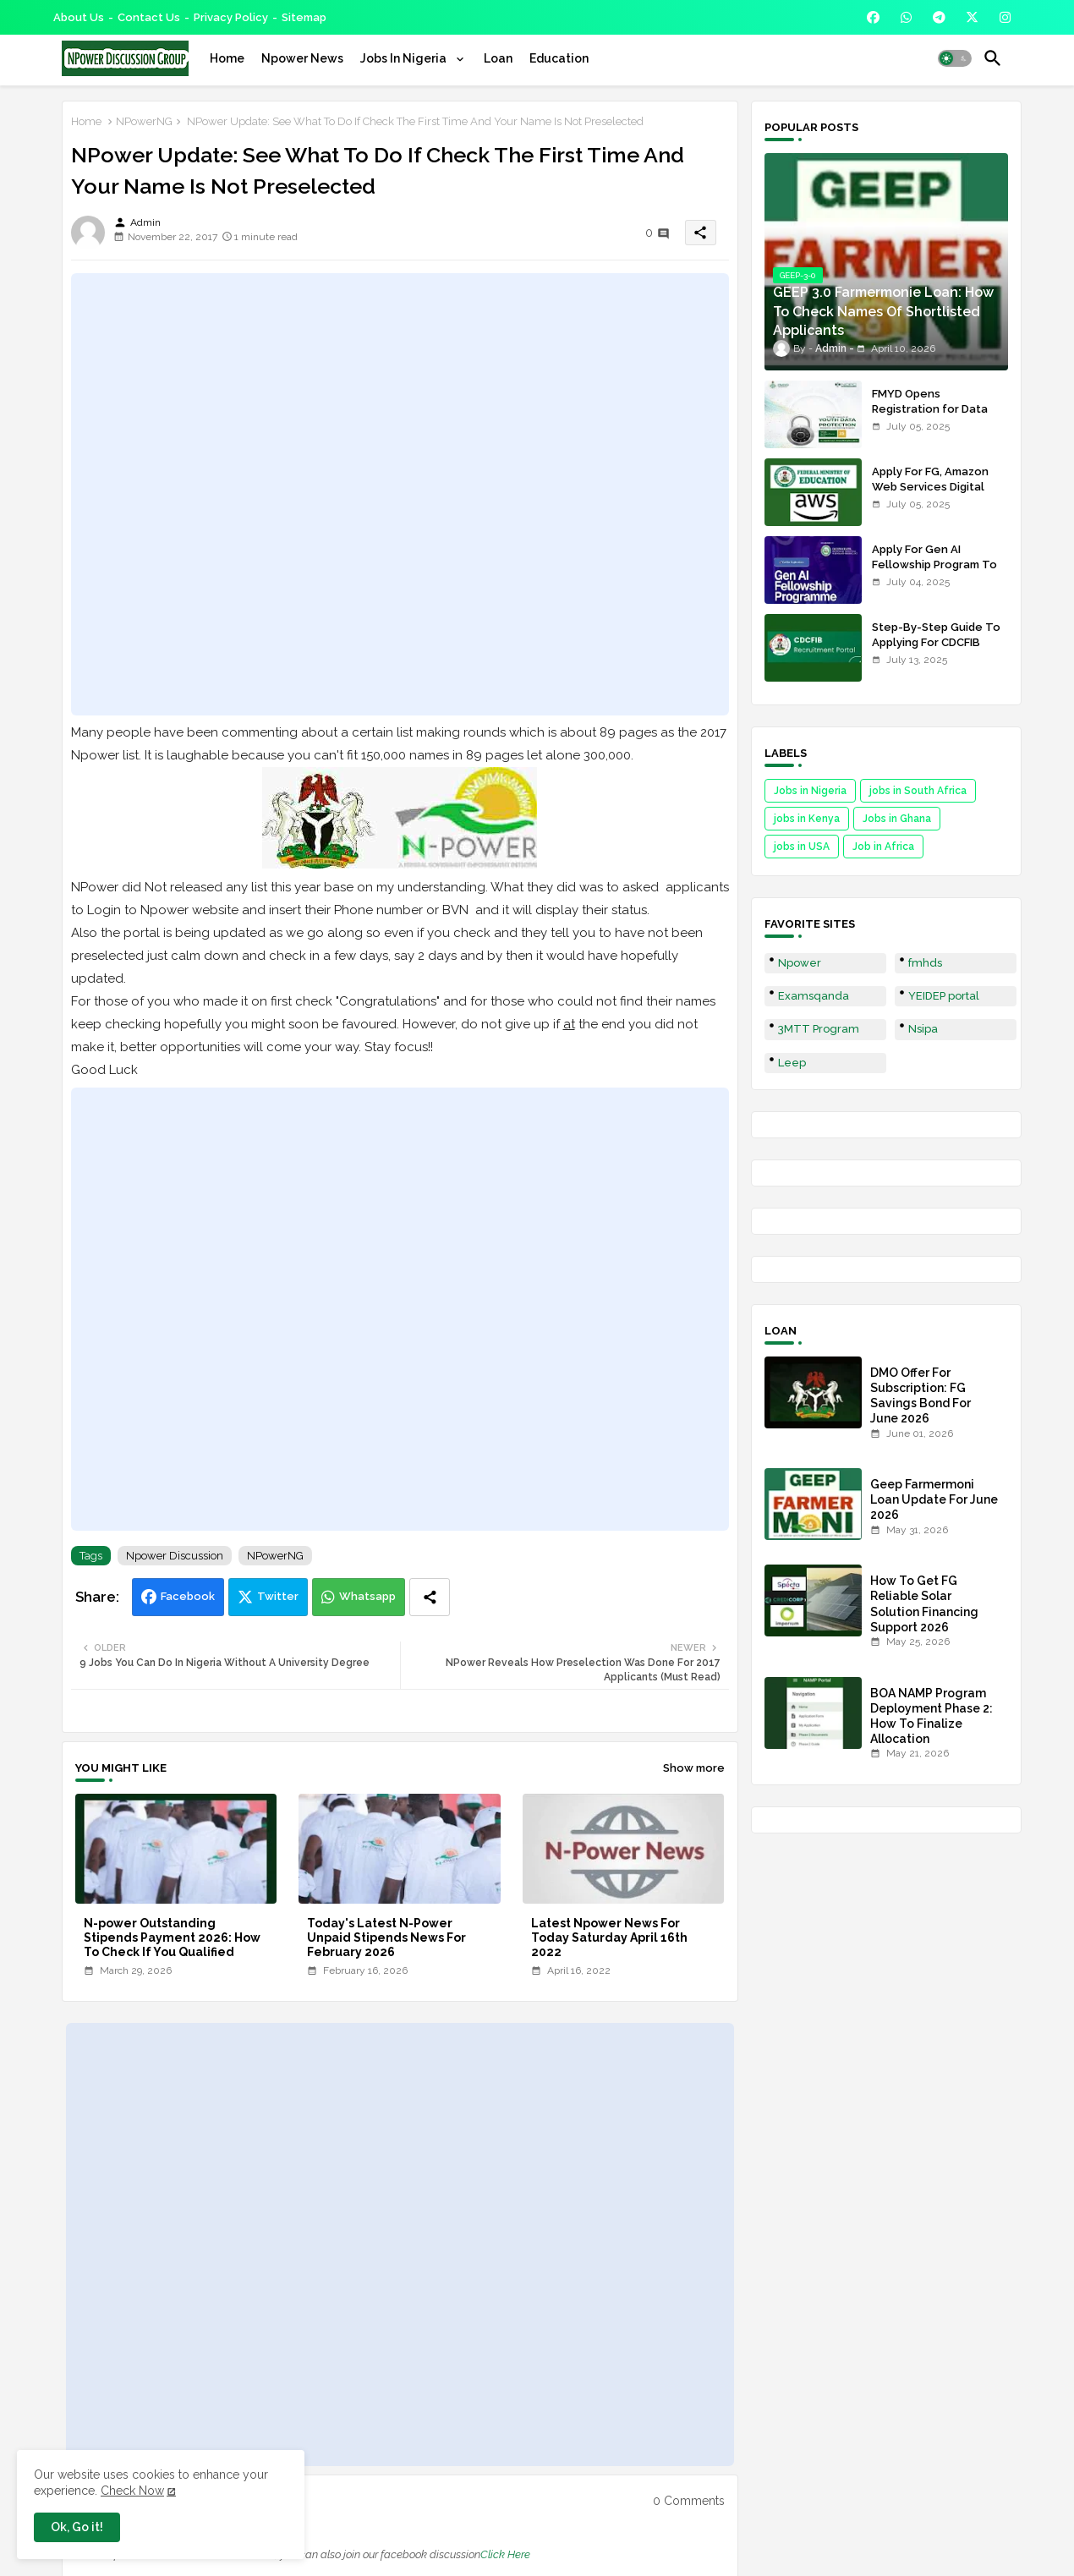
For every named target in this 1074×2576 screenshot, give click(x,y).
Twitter (278, 1596)
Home (227, 58)
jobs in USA (802, 846)
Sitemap (304, 17)
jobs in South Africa (918, 791)
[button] (955, 58)
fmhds (925, 962)
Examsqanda (813, 995)
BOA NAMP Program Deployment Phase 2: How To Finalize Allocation (931, 1716)
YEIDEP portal (943, 995)
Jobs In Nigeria (404, 58)
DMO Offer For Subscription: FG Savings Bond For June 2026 (920, 1396)
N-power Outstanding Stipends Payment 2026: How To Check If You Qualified (172, 1937)
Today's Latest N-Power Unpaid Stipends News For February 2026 (386, 1937)
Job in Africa (883, 846)
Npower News (302, 58)
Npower (799, 962)
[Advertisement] (400, 493)
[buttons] (873, 17)
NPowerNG (144, 121)
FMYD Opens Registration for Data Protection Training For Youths (935, 417)
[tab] (227, 58)
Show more (694, 1768)
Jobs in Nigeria (810, 791)
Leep (792, 1062)
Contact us (149, 17)
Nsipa (923, 1028)
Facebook (188, 1596)
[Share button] (429, 1597)
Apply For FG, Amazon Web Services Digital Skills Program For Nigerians (930, 494)
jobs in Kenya (807, 819)
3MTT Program (818, 1028)
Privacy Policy (231, 17)
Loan (498, 58)
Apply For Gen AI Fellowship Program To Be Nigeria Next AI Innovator (934, 572)
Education (559, 58)
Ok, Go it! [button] (77, 2527)
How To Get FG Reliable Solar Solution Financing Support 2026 (924, 1604)
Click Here (505, 2554)
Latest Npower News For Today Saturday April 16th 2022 (609, 1937)
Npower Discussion (174, 1555)
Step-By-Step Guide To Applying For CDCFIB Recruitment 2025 (936, 642)
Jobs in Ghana (897, 819)
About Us (78, 17)
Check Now (132, 2490)
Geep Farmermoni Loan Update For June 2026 (934, 1499)
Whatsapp (367, 1596)
